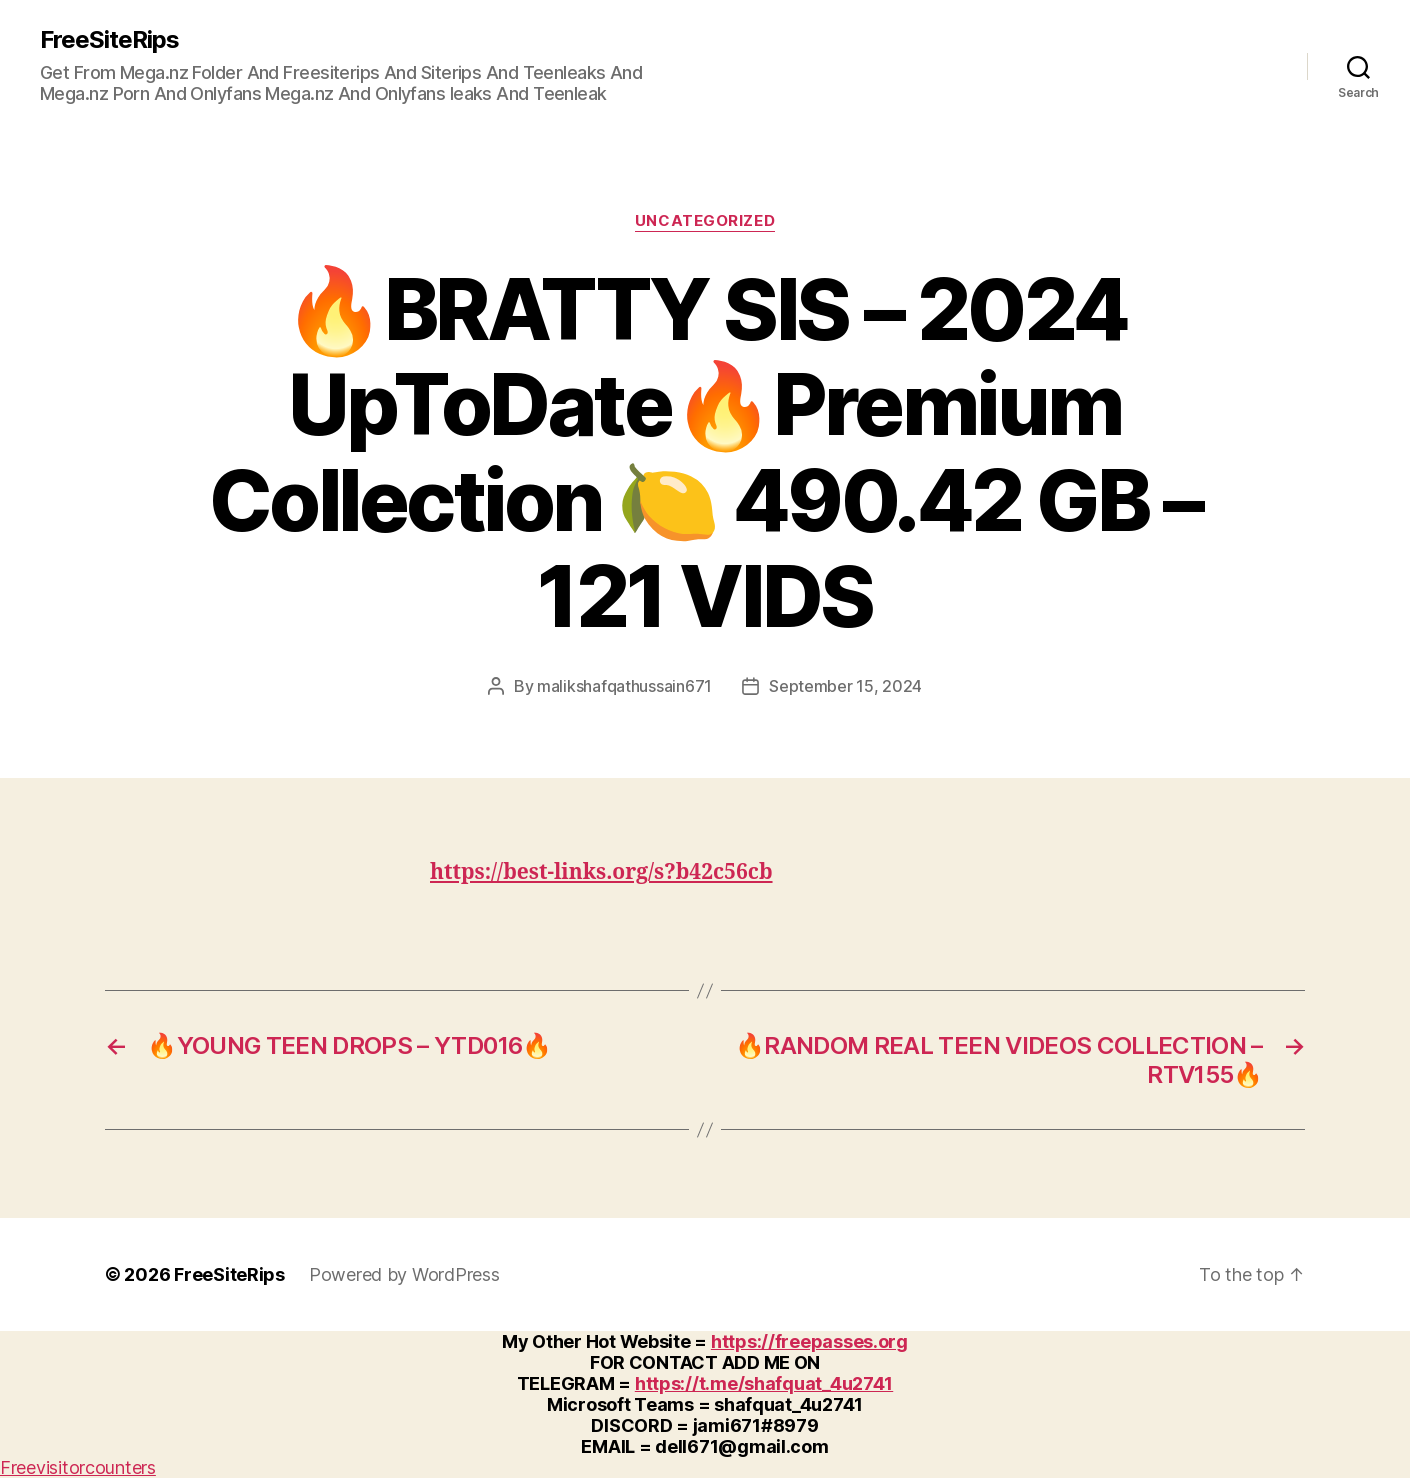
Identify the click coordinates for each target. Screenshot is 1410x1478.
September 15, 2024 (845, 686)
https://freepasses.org (809, 1341)
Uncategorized (705, 221)
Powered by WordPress (404, 1274)
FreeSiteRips (109, 40)
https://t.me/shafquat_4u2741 (764, 1383)
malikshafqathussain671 (624, 686)
